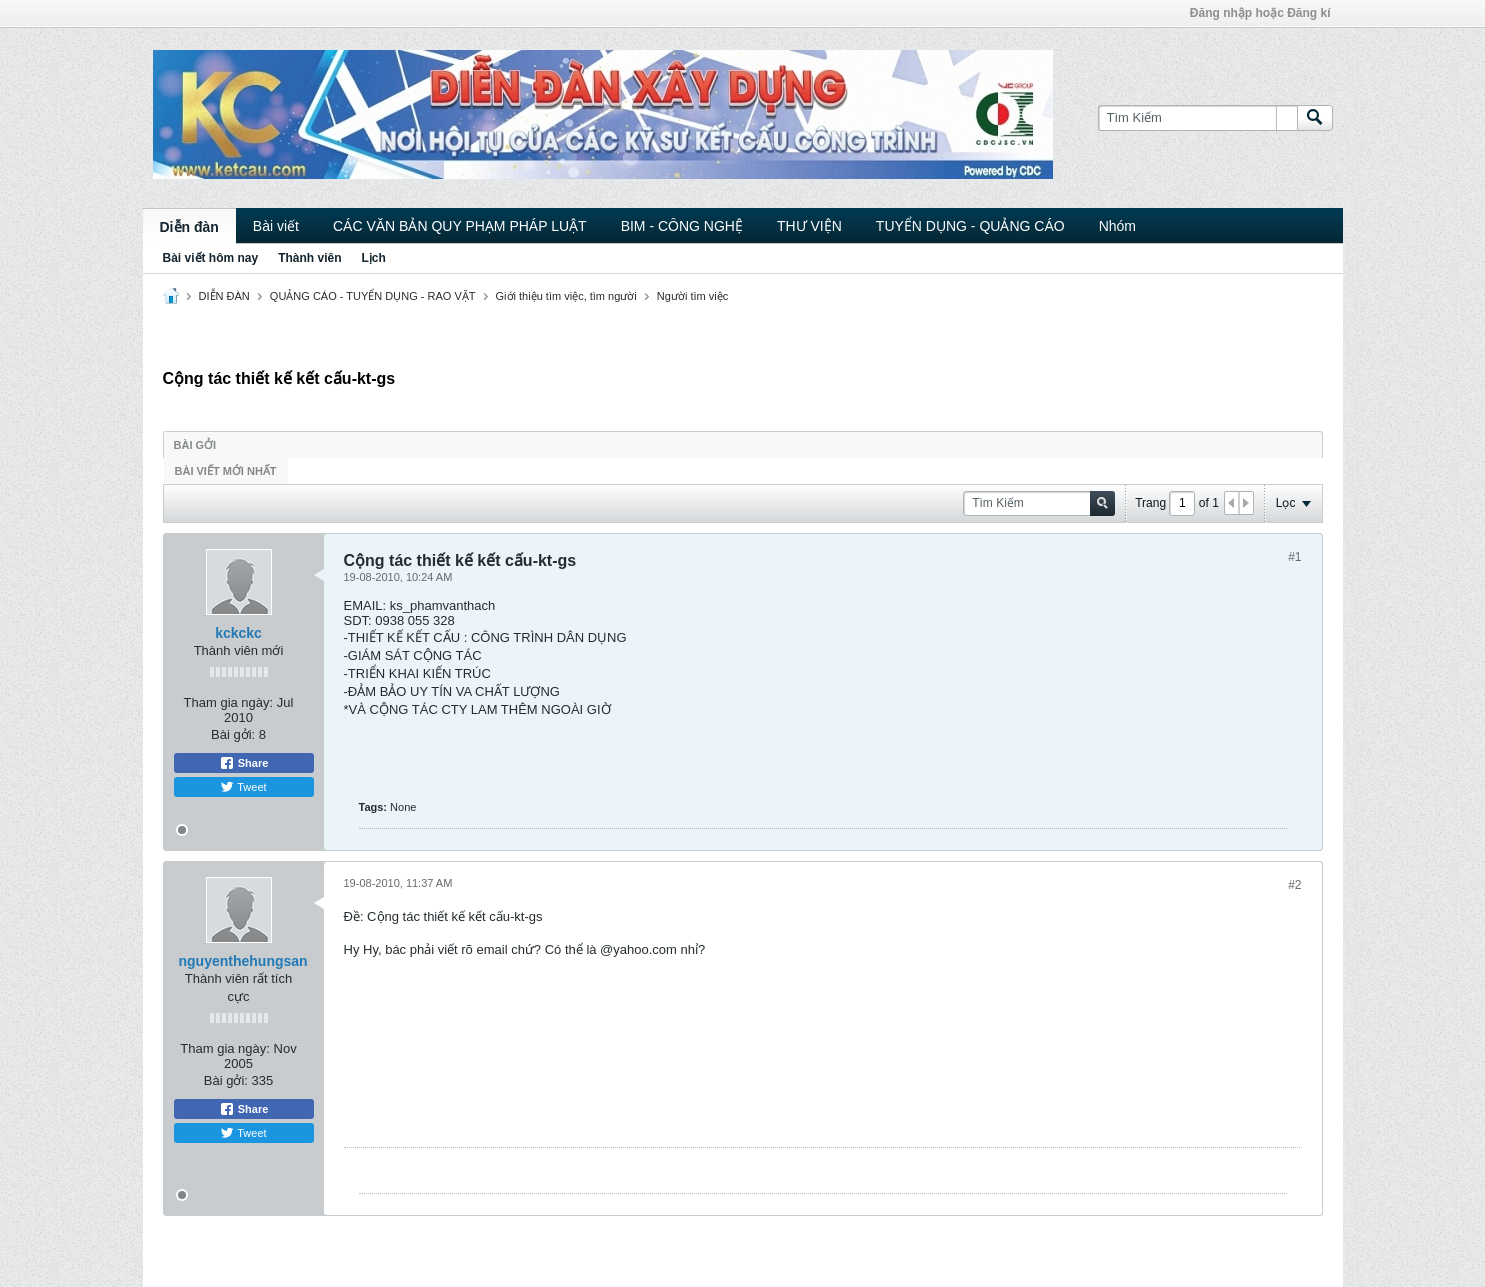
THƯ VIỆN (809, 226)
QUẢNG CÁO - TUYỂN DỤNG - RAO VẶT (373, 296)
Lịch (374, 258)
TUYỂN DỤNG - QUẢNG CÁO (970, 226)
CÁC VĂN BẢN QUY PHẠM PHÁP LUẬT (460, 226)
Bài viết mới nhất (226, 471)
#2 (1294, 885)
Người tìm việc (692, 296)
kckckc (238, 633)
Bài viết (276, 226)
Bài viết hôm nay (211, 258)
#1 (1294, 557)
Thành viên (309, 258)
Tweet (243, 787)
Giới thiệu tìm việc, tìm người (566, 296)
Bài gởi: (233, 734)
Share (244, 763)
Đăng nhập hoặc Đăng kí (1260, 13)
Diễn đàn (189, 227)
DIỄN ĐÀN (224, 296)
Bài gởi (195, 445)
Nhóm (1117, 226)
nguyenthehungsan (243, 961)
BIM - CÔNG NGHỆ (682, 226)
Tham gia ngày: (229, 702)
